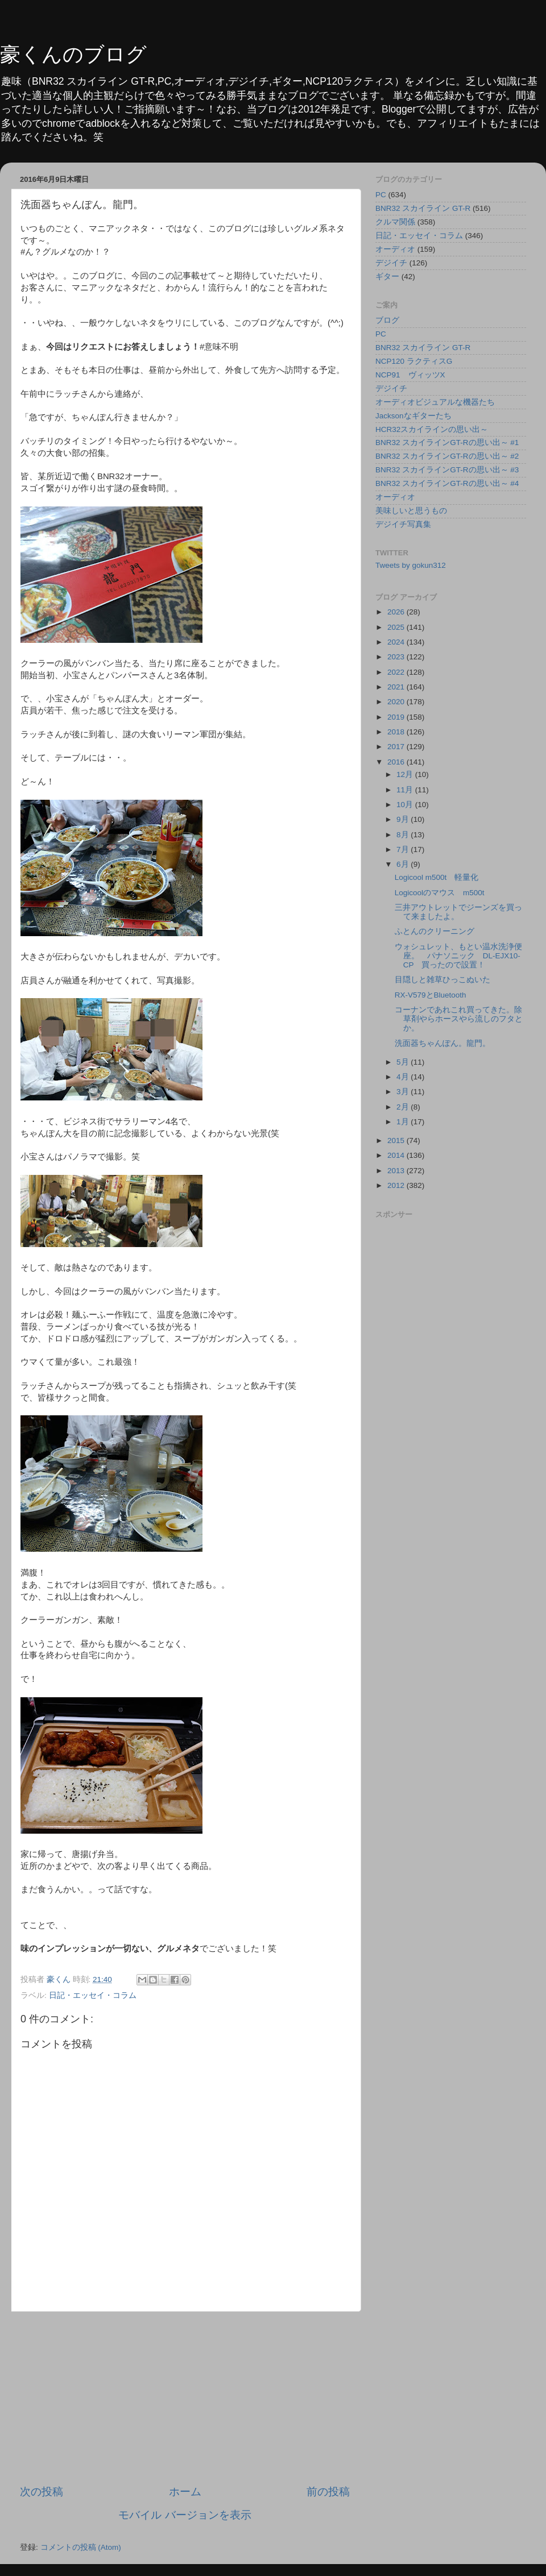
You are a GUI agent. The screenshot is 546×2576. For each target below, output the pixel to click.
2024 (397, 642)
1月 (403, 1121)
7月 (403, 849)
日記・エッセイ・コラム (92, 1995)
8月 (403, 834)
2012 (397, 1185)
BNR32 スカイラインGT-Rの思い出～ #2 (447, 456)
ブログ (387, 320)
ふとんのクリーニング (434, 931)
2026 (397, 612)
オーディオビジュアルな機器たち (435, 402)
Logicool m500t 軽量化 (437, 877)
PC (380, 194)
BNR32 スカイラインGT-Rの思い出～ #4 (447, 483)
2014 (397, 1155)
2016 (397, 762)
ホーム (185, 2492)
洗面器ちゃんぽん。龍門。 (442, 1043)
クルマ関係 (395, 222)
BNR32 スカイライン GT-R (422, 208)
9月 (403, 819)
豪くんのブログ (73, 54)
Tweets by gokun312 (410, 565)
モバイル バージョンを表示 (184, 2515)
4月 (403, 1077)
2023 (397, 657)
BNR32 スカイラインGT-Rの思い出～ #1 (447, 442)
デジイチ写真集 (403, 524)
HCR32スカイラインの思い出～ (431, 429)
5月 (403, 1062)
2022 (397, 672)
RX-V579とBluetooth (430, 995)
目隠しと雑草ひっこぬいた (442, 979)
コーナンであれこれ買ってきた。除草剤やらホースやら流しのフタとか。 (459, 1019)
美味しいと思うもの (411, 510)
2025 (397, 627)
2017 (397, 746)
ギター (387, 276)
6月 (403, 864)
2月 (403, 1107)
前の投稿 (328, 2492)
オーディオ (395, 249)
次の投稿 (41, 2492)
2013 (397, 1170)
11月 (405, 790)
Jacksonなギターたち (413, 416)
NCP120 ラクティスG (413, 361)
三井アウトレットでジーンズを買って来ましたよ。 (458, 912)
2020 (397, 701)
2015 (397, 1140)
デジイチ (391, 263)
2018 (397, 732)
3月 (403, 1091)
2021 (397, 687)
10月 (405, 804)
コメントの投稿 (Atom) (80, 2547)
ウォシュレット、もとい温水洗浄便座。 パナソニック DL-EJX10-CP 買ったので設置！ (458, 955)
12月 (405, 774)
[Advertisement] (185, 2398)
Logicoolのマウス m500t (440, 892)
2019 (397, 717)
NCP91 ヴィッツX (410, 375)
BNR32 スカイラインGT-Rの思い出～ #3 (447, 470)
